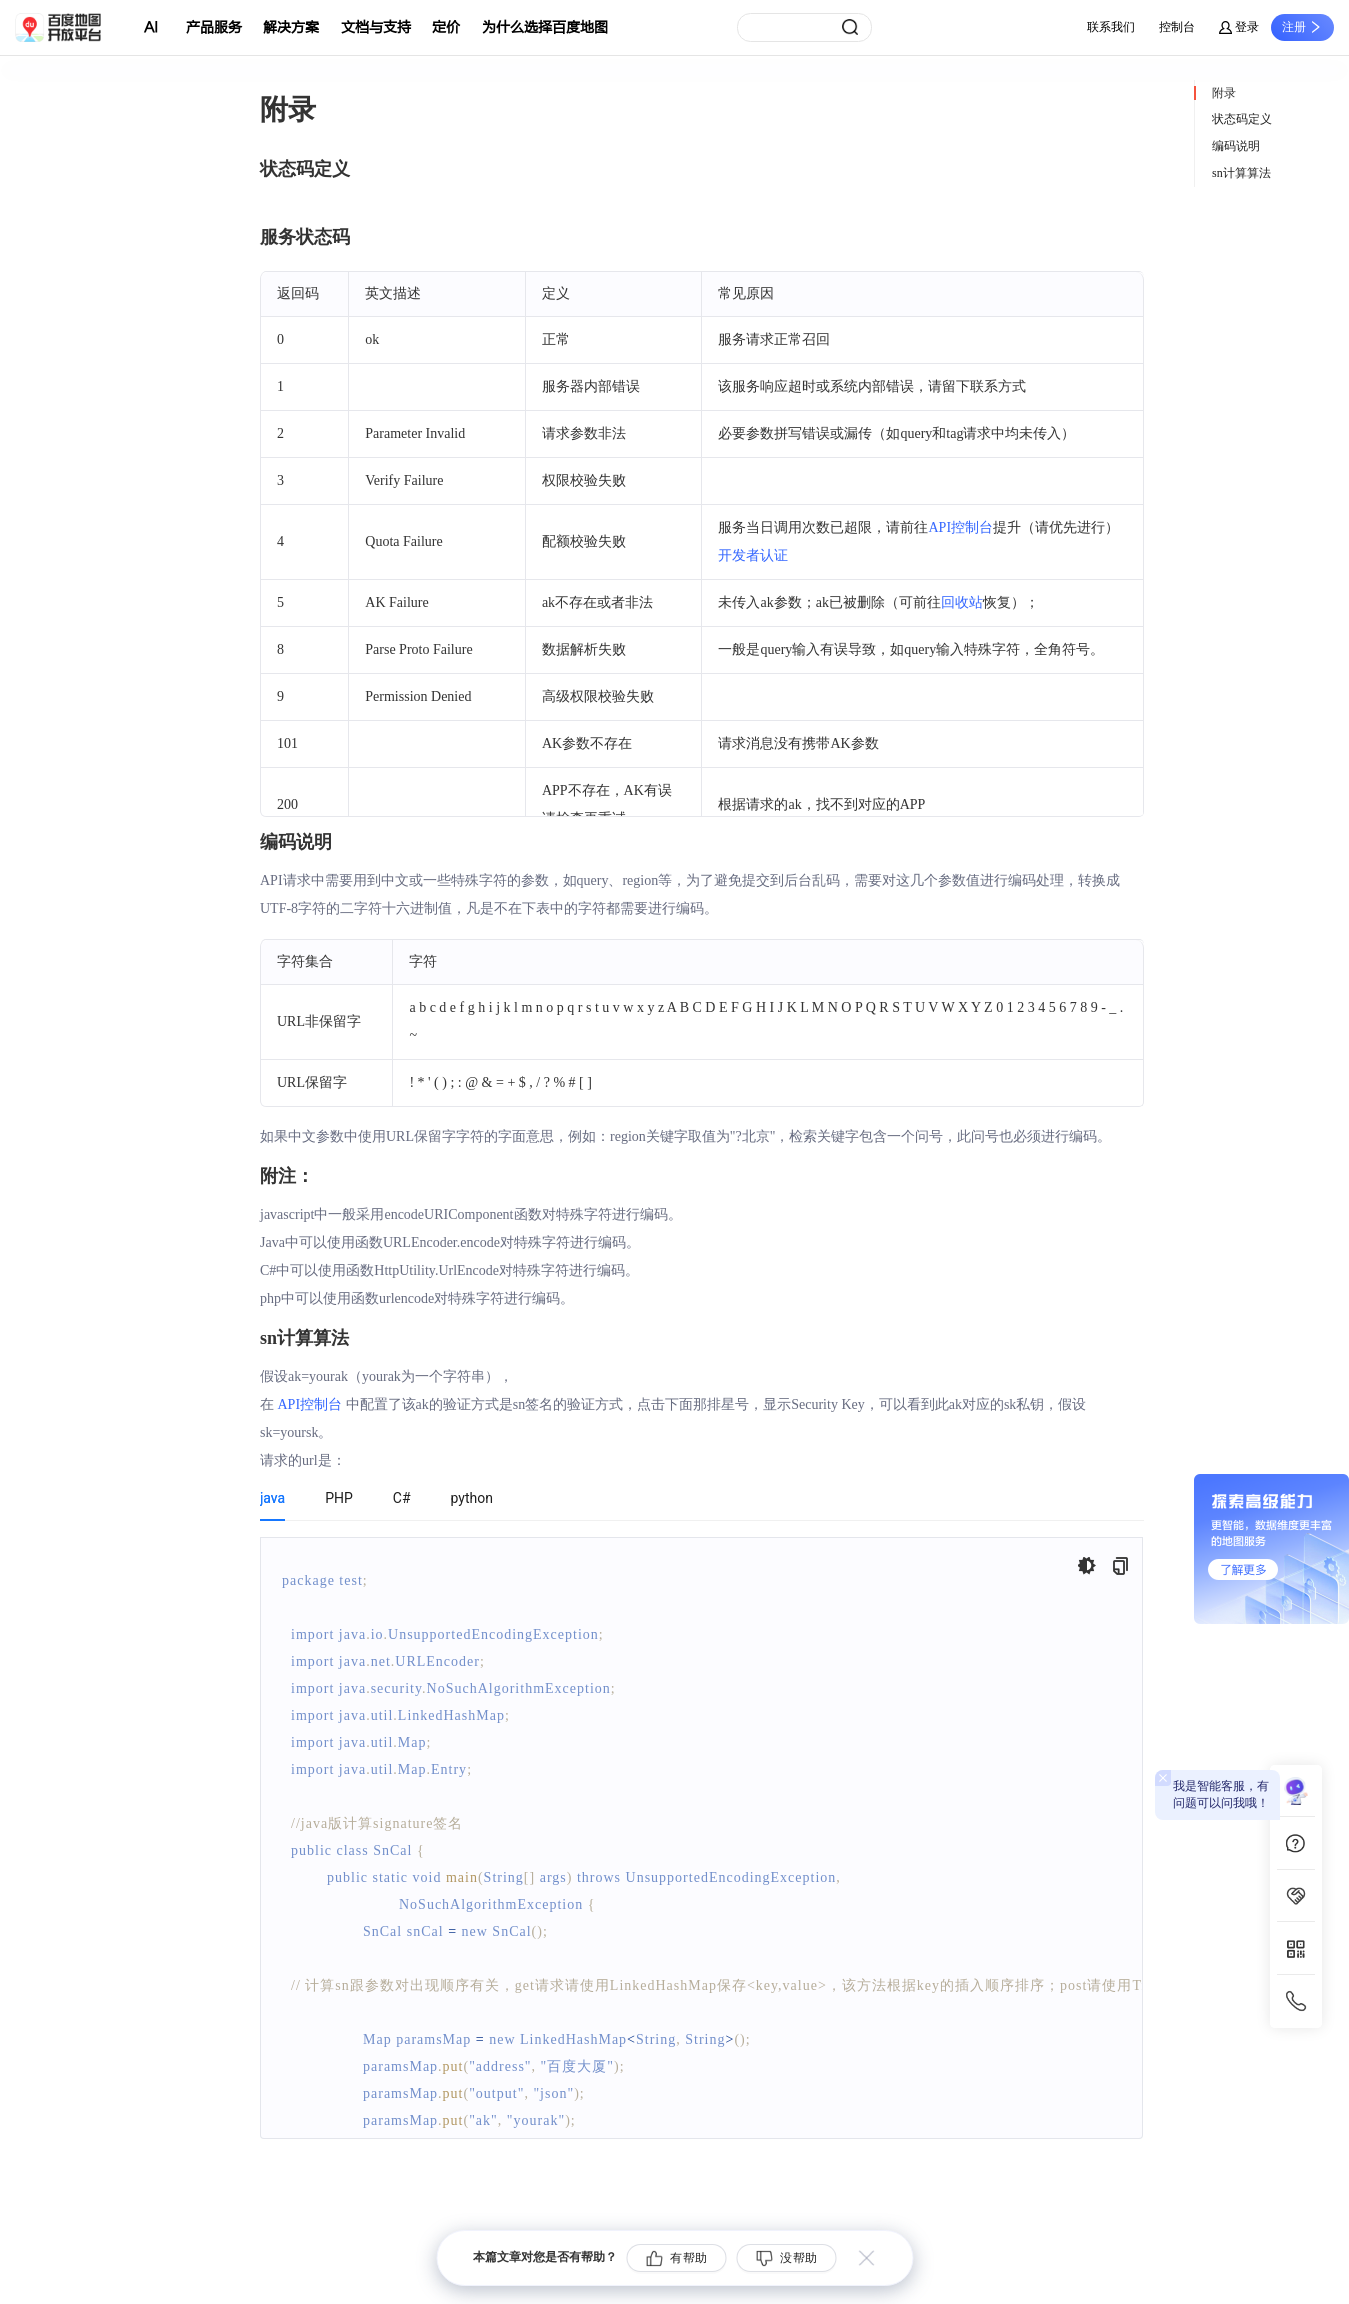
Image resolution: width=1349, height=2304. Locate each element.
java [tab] (272, 1498)
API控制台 (960, 527)
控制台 (1177, 27)
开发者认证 (753, 555)
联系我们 (1111, 27)
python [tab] (472, 1498)
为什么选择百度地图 (545, 27)
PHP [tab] (339, 1498)
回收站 (962, 602)
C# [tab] (402, 1498)
